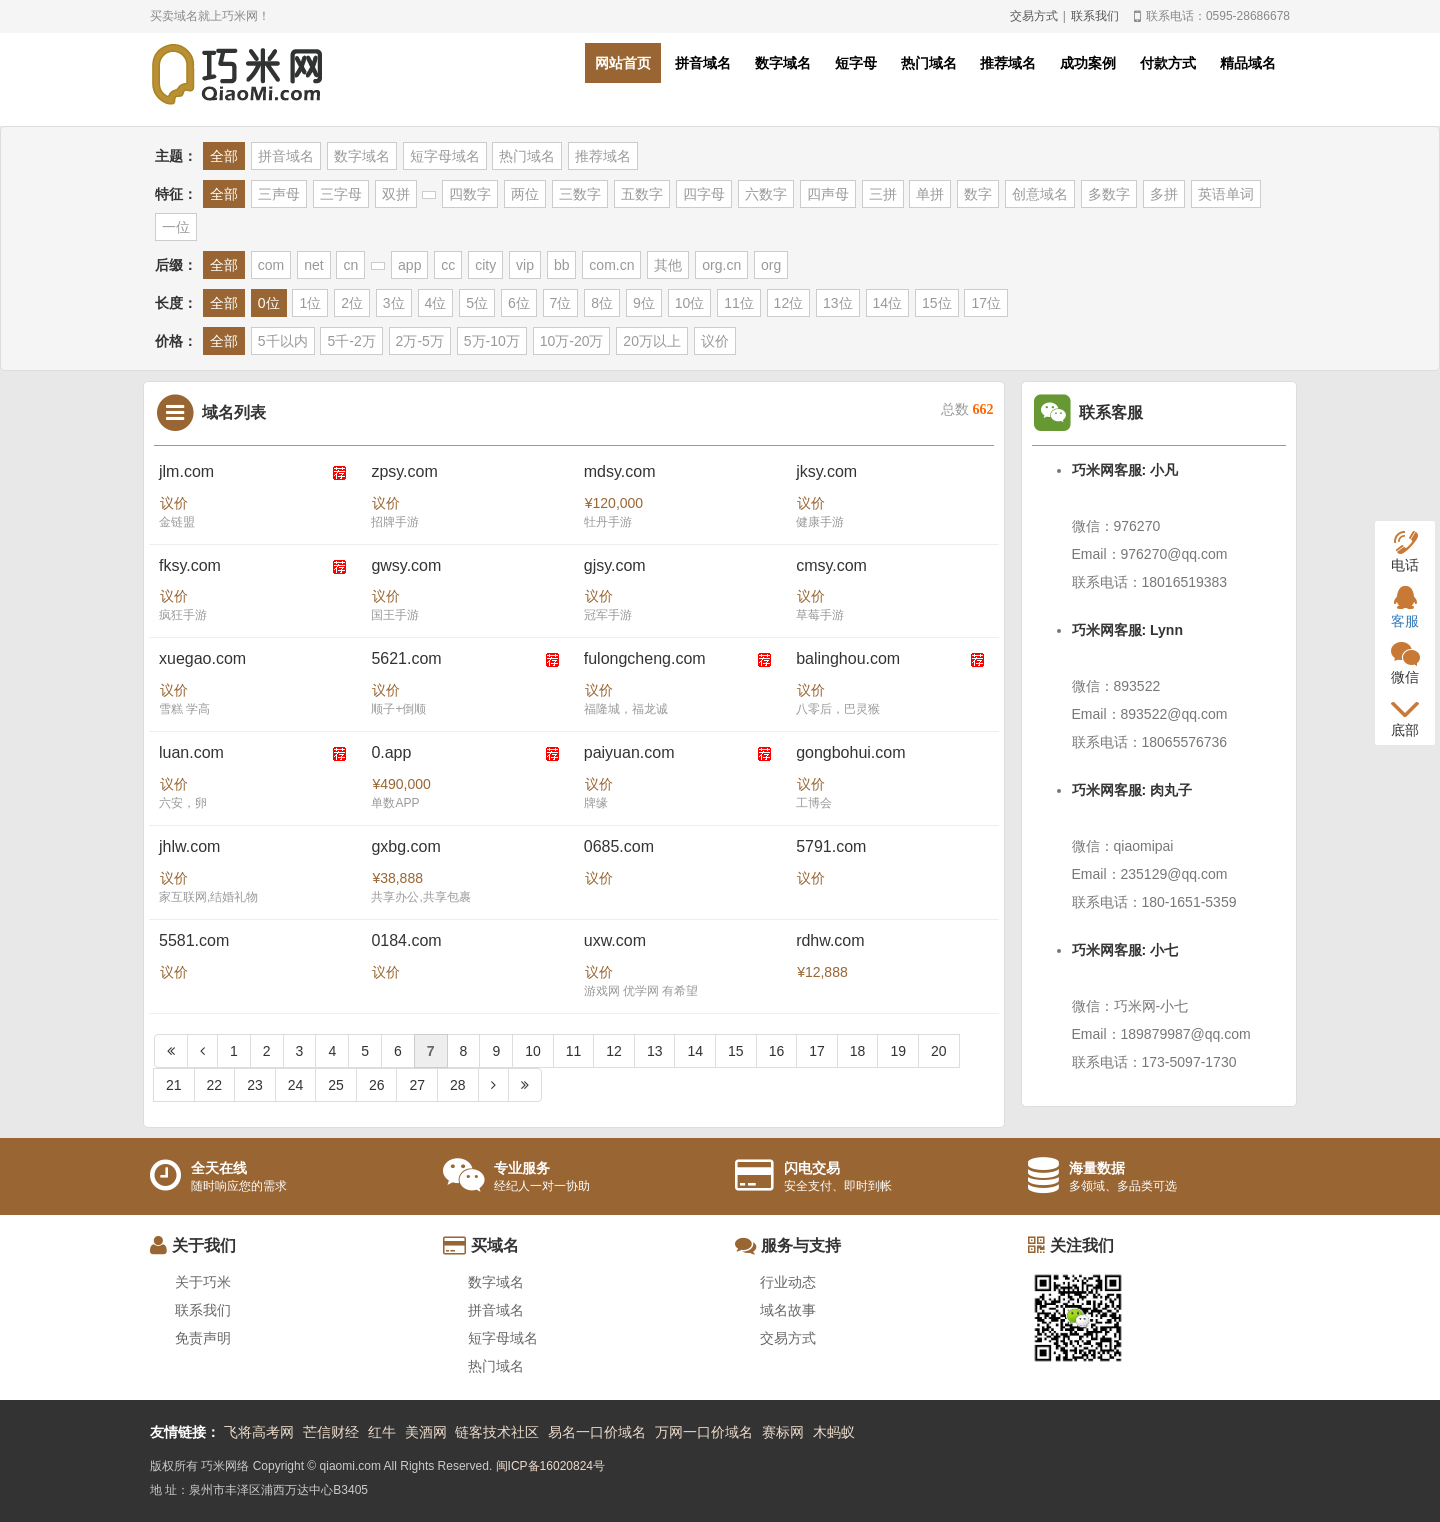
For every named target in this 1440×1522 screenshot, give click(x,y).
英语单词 (1226, 194)
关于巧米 (203, 1282)
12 (614, 1051)
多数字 (1109, 194)
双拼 (396, 194)
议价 (715, 341)
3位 (394, 303)
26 (377, 1085)
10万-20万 (572, 341)
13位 (838, 303)
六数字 (766, 194)
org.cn (721, 265)
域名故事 (788, 1310)
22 (215, 1085)
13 (655, 1051)
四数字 (470, 194)
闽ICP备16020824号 (550, 1466)
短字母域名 (445, 156)
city (485, 265)
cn (350, 265)
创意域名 (1040, 194)
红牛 (382, 1432)
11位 (739, 303)
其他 (668, 265)
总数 (967, 409)
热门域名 (929, 63)
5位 (477, 303)
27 (417, 1085)
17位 (986, 303)
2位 (352, 303)
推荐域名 (1008, 63)
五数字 (642, 194)
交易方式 (1034, 16)
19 (898, 1051)
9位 (644, 303)
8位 (602, 303)
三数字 (580, 194)
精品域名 (1248, 63)
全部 (224, 156)
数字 (978, 194)
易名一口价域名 (597, 1432)
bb (562, 265)
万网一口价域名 (704, 1432)
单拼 (930, 194)
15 (736, 1051)
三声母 (279, 194)
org (771, 265)
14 (695, 1051)
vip (525, 265)
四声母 (828, 194)
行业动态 (788, 1282)
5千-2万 (351, 341)
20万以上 (652, 341)
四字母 (704, 194)
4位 (436, 303)
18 (858, 1051)
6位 (519, 303)
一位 (176, 227)
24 (296, 1085)
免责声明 (203, 1338)
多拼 (1164, 194)
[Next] (493, 1085)
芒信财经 (331, 1432)
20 (939, 1051)
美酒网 (426, 1432)
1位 (310, 303)
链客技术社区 (497, 1432)
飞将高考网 (259, 1432)
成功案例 (1088, 63)
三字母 (341, 194)
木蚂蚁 (834, 1432)
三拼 (883, 194)
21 (174, 1085)
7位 (561, 303)
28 (458, 1085)
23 (255, 1085)
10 (533, 1051)
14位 (888, 303)
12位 (789, 303)
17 (817, 1051)
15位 (937, 303)
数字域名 (783, 63)
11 (574, 1051)
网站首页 (623, 63)
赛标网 (783, 1432)
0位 (269, 303)
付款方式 (1168, 63)
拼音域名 (703, 63)
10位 (690, 303)
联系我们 (1095, 16)
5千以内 (283, 341)
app (409, 265)
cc (448, 265)
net (313, 265)
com (271, 265)
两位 (525, 194)
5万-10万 (492, 341)
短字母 (856, 63)
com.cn (611, 265)
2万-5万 (420, 341)
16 (777, 1051)
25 (336, 1085)
